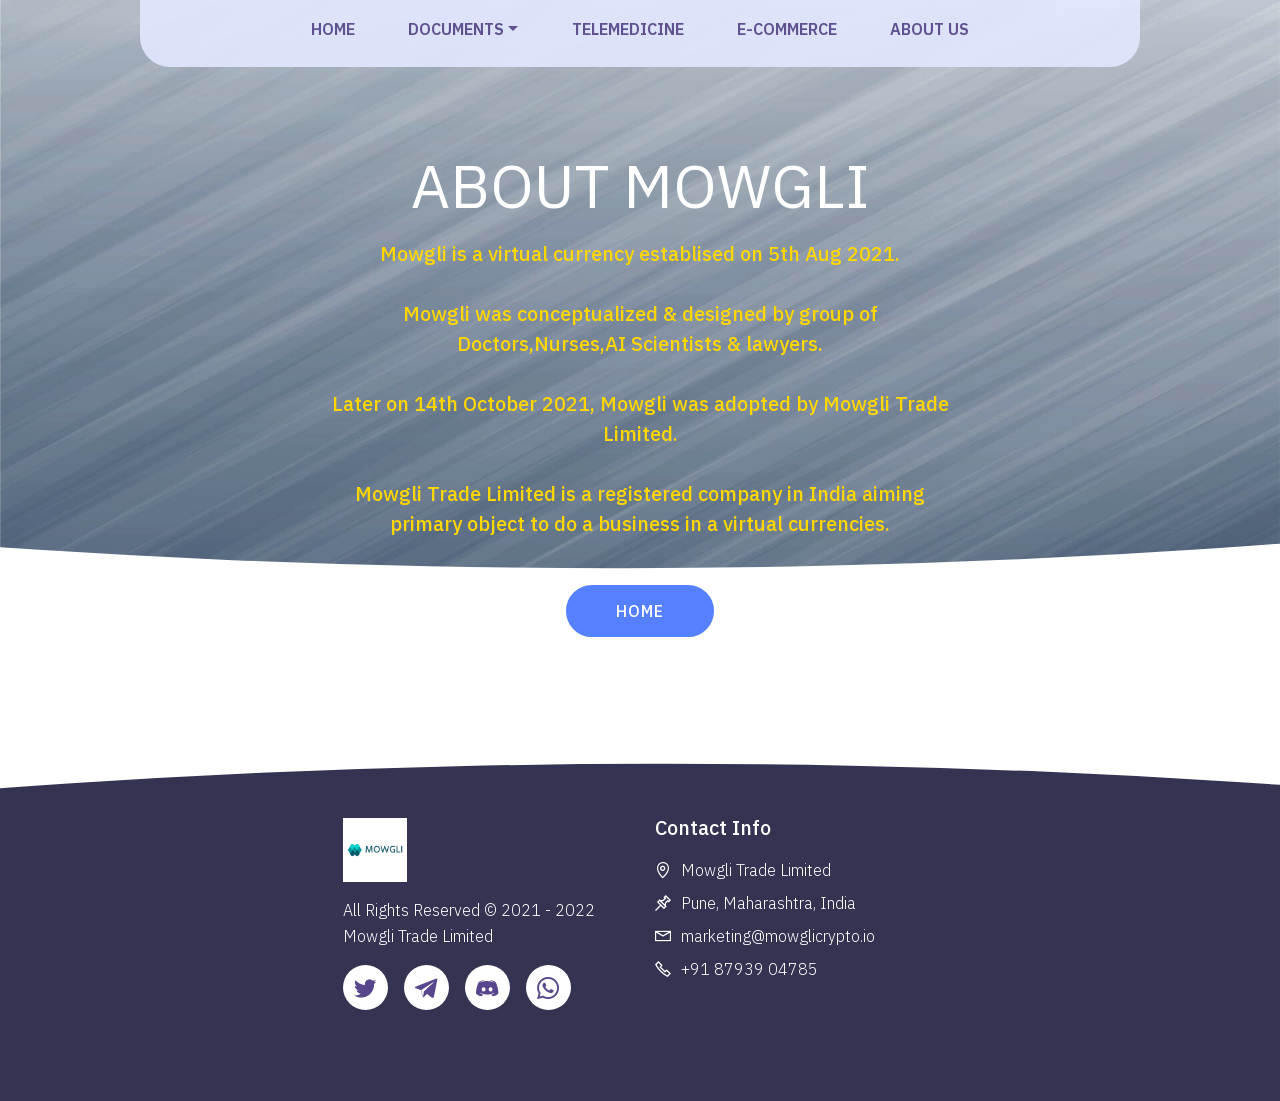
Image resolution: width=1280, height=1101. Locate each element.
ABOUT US (929, 29)
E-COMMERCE (787, 29)
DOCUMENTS (456, 29)
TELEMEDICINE (628, 29)
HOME (333, 29)
